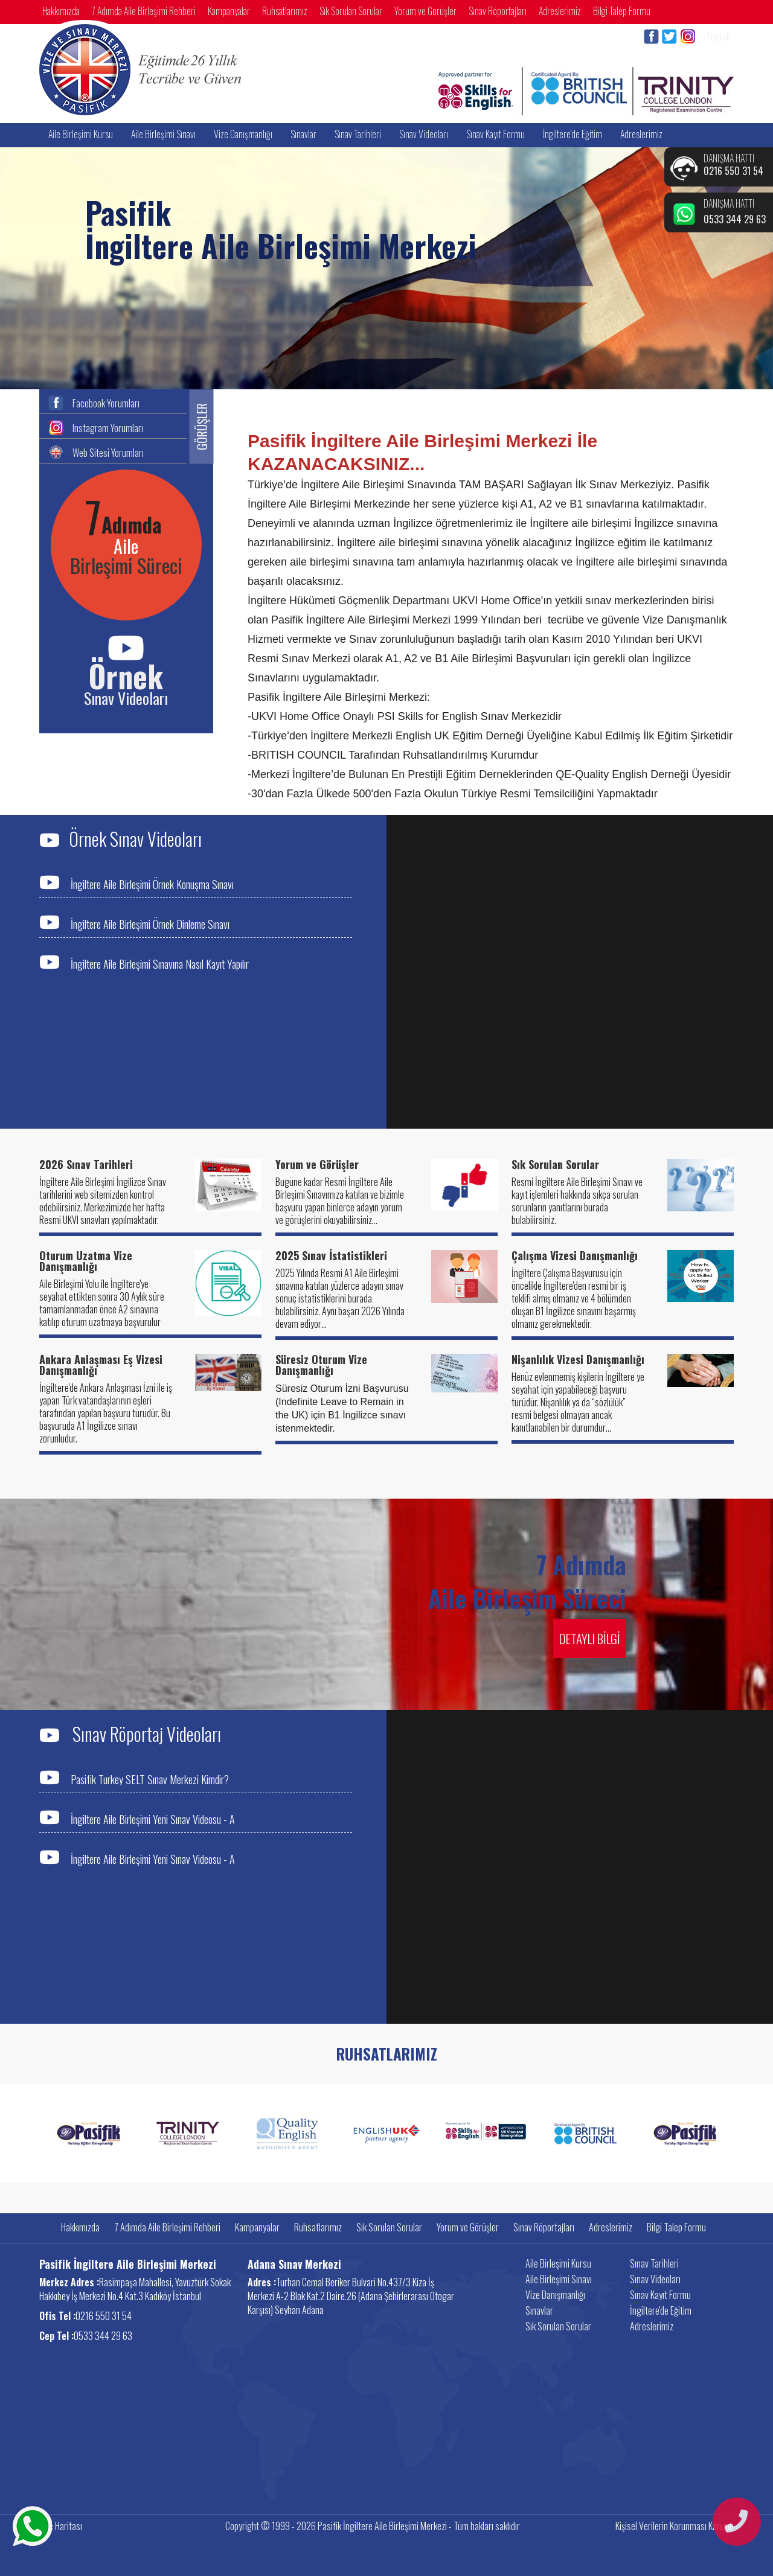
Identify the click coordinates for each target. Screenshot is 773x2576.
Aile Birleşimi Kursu (80, 134)
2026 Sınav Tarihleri (86, 1164)
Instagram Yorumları (107, 427)
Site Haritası (60, 2526)
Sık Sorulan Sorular (350, 11)
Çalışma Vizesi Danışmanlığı (575, 1255)
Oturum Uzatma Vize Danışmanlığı (85, 1261)
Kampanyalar (229, 11)
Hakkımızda (61, 11)
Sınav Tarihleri (358, 134)
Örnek (126, 675)
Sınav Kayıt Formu (495, 134)
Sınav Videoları (423, 134)
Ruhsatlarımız (284, 11)
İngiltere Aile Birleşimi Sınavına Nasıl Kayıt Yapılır (144, 962)
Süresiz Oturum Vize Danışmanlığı (321, 1365)
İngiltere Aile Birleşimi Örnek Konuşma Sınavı (136, 882)
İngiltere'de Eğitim (572, 134)
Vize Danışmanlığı (243, 134)
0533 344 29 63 (735, 219)
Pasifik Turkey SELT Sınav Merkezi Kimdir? (134, 1777)
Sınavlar (303, 134)
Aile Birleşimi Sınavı (163, 134)
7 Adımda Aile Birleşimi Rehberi (144, 11)
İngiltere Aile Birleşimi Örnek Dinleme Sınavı (134, 922)
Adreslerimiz (560, 11)
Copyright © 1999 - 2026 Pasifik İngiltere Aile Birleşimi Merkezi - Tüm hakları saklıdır (372, 2526)
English (719, 36)
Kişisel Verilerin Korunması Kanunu (674, 2526)
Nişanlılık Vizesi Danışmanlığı (578, 1359)
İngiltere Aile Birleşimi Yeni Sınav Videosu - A (137, 1817)
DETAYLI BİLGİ (589, 1638)
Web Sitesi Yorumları (108, 451)
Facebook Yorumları (106, 402)
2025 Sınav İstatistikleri (331, 1255)
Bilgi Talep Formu (621, 11)
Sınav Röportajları (498, 11)
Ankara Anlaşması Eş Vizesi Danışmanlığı (100, 1365)
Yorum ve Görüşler (425, 11)
